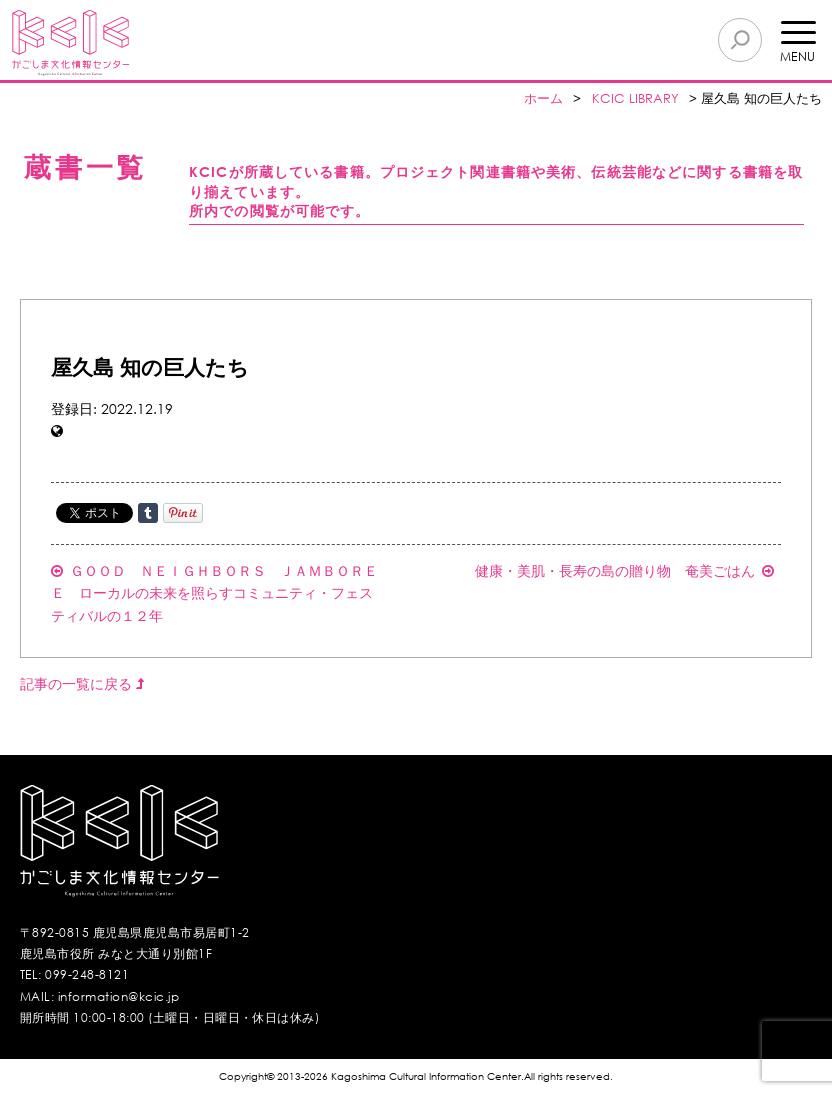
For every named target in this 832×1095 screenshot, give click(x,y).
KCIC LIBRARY (635, 98)
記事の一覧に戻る (82, 683)
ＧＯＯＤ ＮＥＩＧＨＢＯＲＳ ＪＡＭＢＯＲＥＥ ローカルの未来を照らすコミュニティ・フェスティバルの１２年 (214, 593)
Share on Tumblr (148, 513)
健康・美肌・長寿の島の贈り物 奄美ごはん (624, 570)
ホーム (543, 98)
